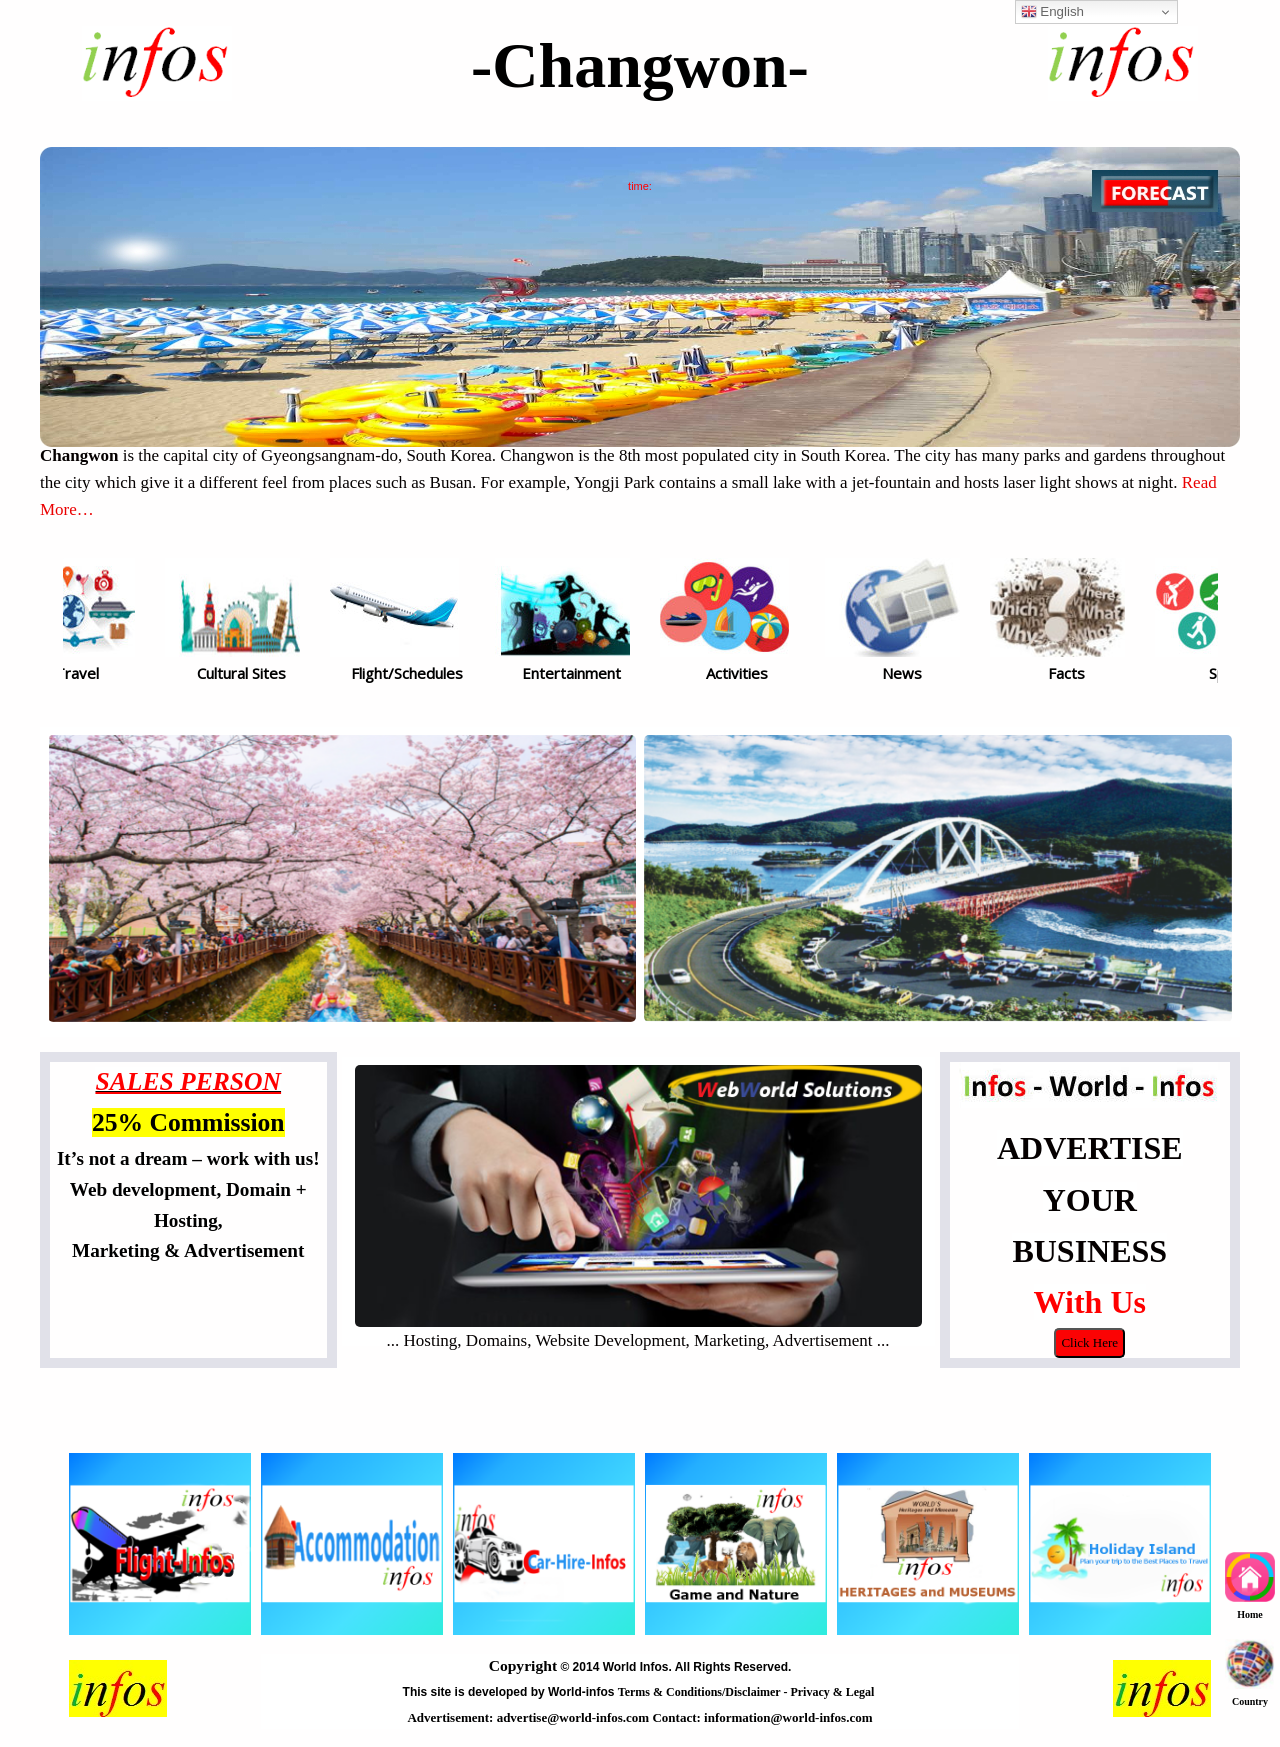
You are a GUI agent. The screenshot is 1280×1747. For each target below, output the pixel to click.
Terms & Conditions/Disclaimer (701, 1692)
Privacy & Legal (833, 1692)
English (1052, 12)
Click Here (1089, 1342)
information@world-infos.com (788, 1717)
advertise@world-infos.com (575, 1717)
